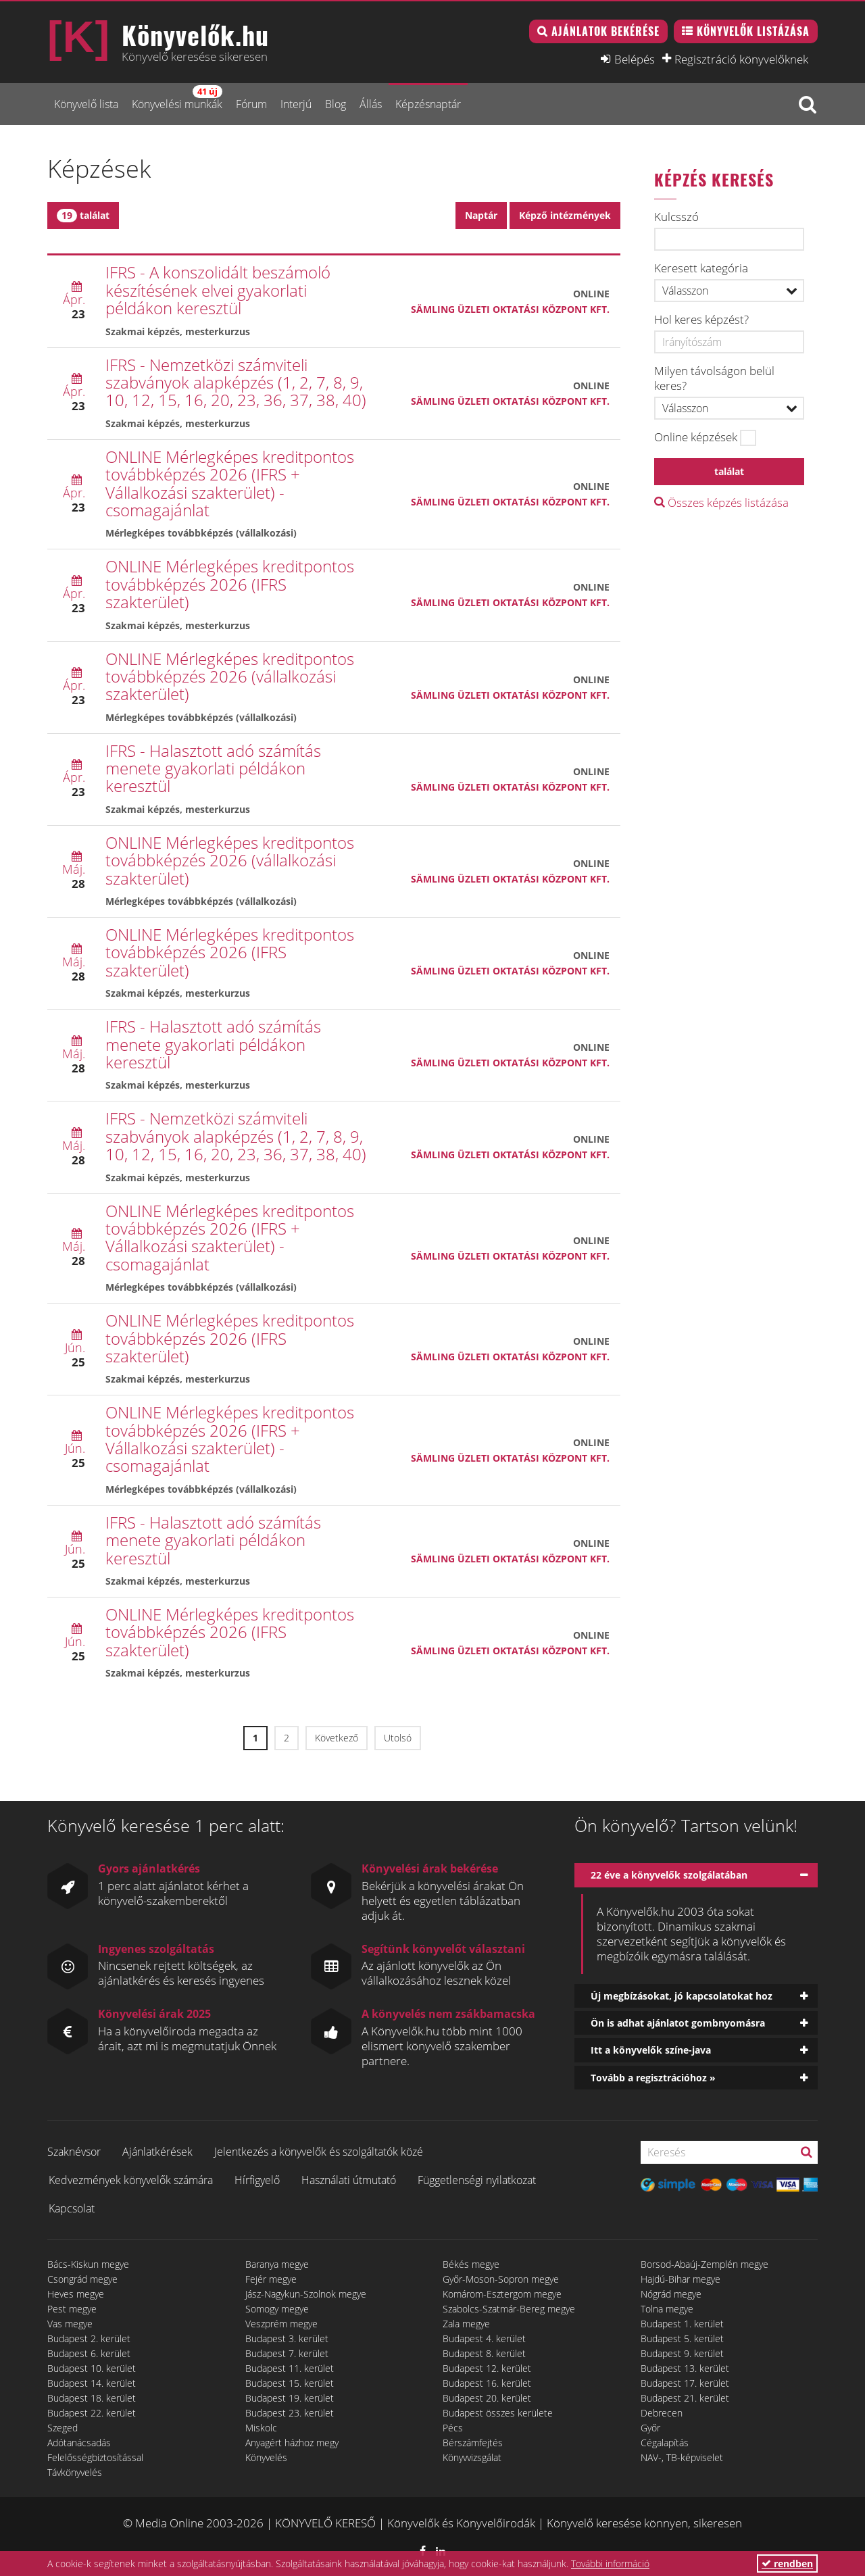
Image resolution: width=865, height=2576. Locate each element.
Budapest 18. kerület (91, 2398)
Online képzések (695, 437)
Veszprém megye (281, 2323)
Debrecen (662, 2412)
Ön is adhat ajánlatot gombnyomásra (678, 2022)
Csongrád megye (82, 2279)
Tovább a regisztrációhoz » (653, 2077)
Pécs (453, 2427)
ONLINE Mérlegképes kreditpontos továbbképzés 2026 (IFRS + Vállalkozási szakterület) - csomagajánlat (229, 483)
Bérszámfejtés (473, 2442)
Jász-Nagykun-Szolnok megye (305, 2293)
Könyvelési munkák (177, 98)
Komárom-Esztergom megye (502, 2293)
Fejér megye (271, 2279)
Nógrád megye (671, 2293)
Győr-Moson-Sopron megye (501, 2279)
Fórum (251, 104)
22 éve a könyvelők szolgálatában (669, 1874)
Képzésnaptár (428, 104)
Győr (650, 2427)
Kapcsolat (72, 2208)
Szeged (62, 2427)
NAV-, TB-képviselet (682, 2457)
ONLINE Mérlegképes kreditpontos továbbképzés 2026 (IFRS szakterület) (229, 584)
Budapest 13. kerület (685, 2368)
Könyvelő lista (86, 104)
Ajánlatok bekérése (605, 31)
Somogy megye (277, 2308)
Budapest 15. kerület (289, 2383)
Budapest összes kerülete (498, 2412)
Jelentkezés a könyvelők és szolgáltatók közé (318, 2151)
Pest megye (72, 2308)
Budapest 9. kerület (682, 2353)
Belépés (634, 59)
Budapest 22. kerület (91, 2412)
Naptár (481, 215)
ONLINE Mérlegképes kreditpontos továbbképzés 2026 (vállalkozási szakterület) (229, 676)
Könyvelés (266, 2457)
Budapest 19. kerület (289, 2398)
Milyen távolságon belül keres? (714, 378)
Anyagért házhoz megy (292, 2442)
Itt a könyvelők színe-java (651, 2050)
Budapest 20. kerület (487, 2398)
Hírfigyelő (257, 2180)
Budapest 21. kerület (685, 2398)
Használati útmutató (348, 2180)
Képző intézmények (565, 215)
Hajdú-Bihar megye (680, 2279)
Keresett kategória (701, 268)
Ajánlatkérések (157, 2151)
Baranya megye (277, 2264)
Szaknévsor (74, 2151)
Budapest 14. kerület (91, 2383)
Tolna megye (667, 2308)
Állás (371, 104)
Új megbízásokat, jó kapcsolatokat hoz (681, 1995)
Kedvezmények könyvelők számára (131, 2180)
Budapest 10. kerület (91, 2368)
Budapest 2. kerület (88, 2338)
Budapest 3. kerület (286, 2338)
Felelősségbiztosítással (95, 2457)
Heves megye (75, 2293)
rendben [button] (787, 2563)
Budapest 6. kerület (88, 2353)
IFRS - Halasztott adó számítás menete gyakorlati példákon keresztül (213, 768)
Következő (336, 1737)
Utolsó (398, 1737)
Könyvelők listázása (753, 31)
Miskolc (261, 2427)
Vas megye (70, 2323)
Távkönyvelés (74, 2472)
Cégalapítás (665, 2442)
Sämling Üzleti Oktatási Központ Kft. (510, 309)
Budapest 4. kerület (484, 2338)
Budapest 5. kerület (682, 2338)
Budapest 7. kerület (286, 2353)
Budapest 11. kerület (289, 2368)
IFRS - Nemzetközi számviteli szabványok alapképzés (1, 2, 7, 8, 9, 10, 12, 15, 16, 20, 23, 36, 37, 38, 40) (235, 382)
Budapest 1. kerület (682, 2323)
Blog (335, 104)
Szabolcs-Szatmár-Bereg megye (509, 2308)
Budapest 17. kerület (685, 2383)
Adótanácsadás (79, 2442)
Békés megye (471, 2264)
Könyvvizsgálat (472, 2457)
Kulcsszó (676, 216)
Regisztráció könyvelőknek (741, 59)
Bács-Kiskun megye (88, 2264)
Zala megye (466, 2323)
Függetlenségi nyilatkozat (477, 2180)
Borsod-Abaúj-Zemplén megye (704, 2264)
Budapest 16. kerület (487, 2383)
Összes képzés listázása (721, 502)
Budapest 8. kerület (484, 2353)
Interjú (296, 104)
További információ (610, 2563)
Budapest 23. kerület (289, 2412)
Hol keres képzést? (701, 319)
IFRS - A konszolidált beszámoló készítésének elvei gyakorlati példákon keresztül (217, 290)
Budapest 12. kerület (487, 2368)
